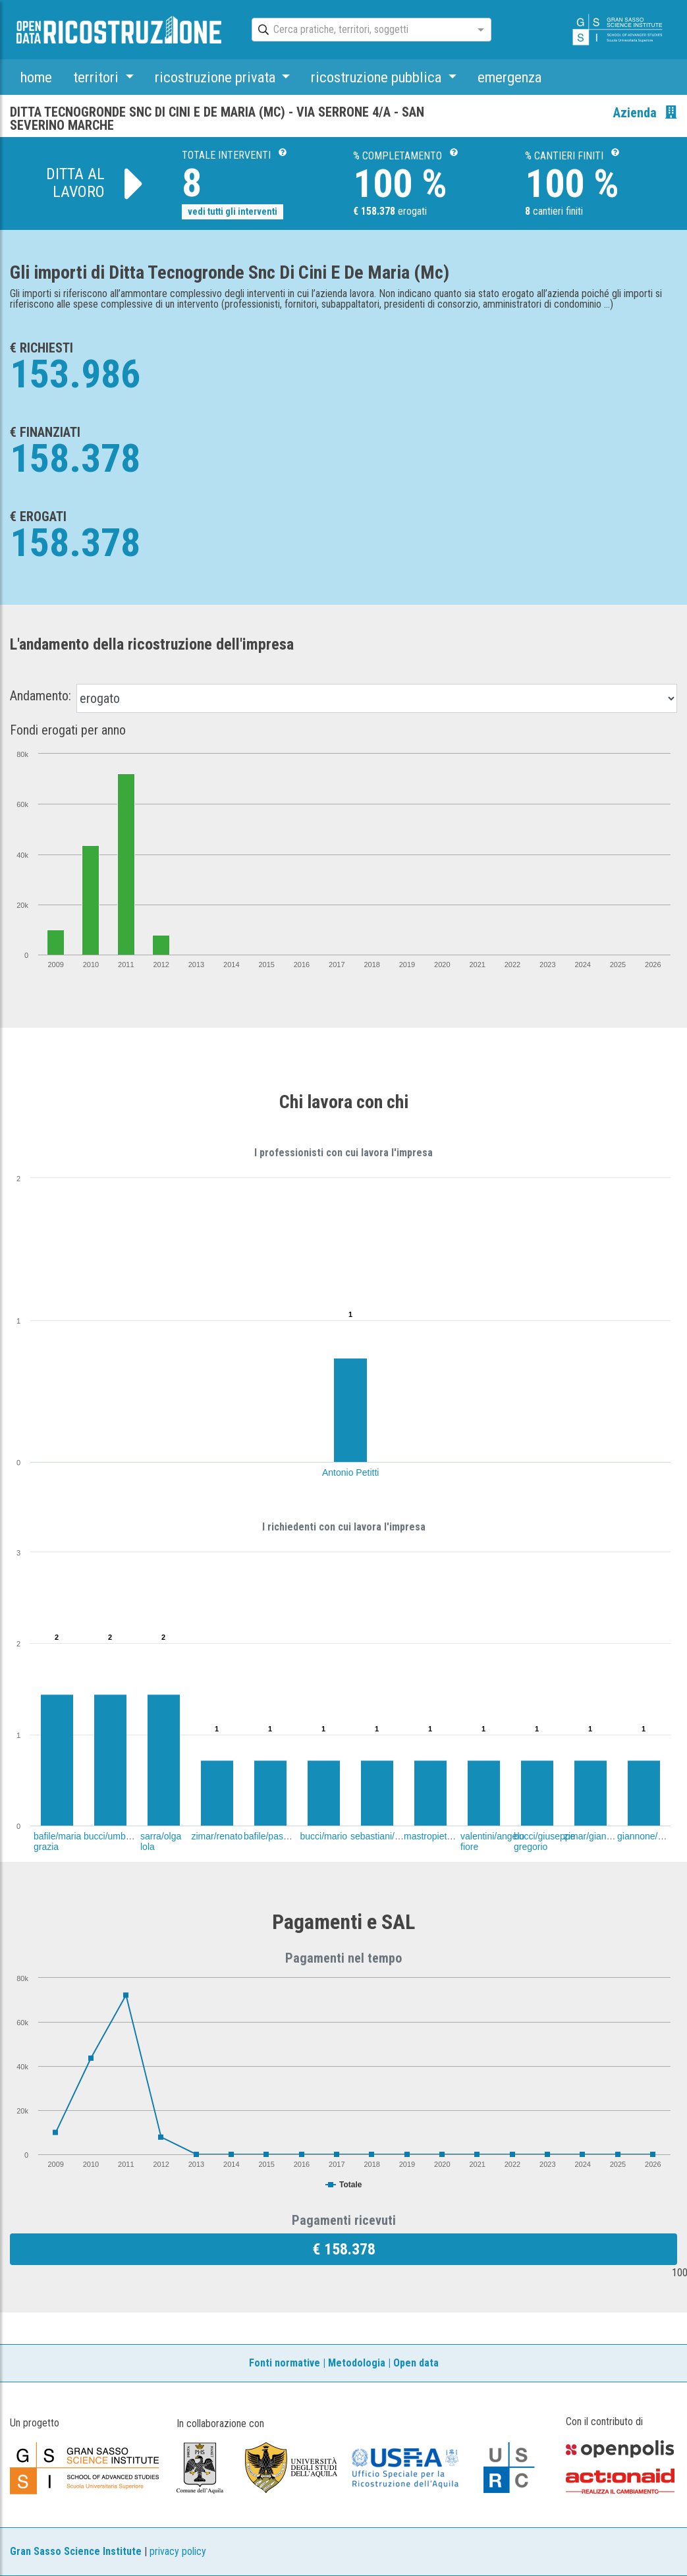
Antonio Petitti (350, 1472)
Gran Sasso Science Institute (76, 2551)
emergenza (509, 77)
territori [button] (97, 77)
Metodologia (356, 2363)
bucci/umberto (113, 1836)
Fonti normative (284, 2363)
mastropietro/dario (441, 1836)
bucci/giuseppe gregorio (544, 1841)
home (36, 77)
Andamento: (40, 695)
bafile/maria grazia (57, 1841)
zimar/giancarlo (595, 1836)
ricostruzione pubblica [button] (378, 77)
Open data (416, 2363)
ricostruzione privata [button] (217, 77)
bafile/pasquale (275, 1836)
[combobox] (359, 30)
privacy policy (178, 2551)
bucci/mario (324, 1836)
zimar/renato (217, 1836)
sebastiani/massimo (390, 1836)
